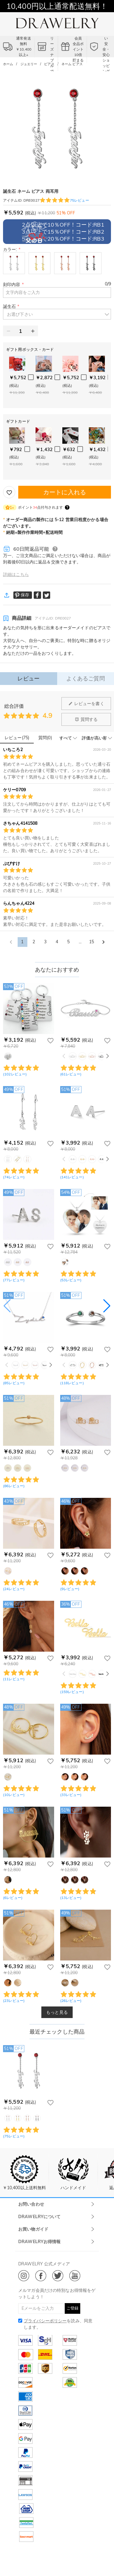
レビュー (28, 678)
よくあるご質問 (85, 678)
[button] (57, 314)
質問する (86, 719)
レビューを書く (86, 703)
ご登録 (72, 2308)
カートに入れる (64, 492)
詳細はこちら (16, 574)
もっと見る (57, 2012)
